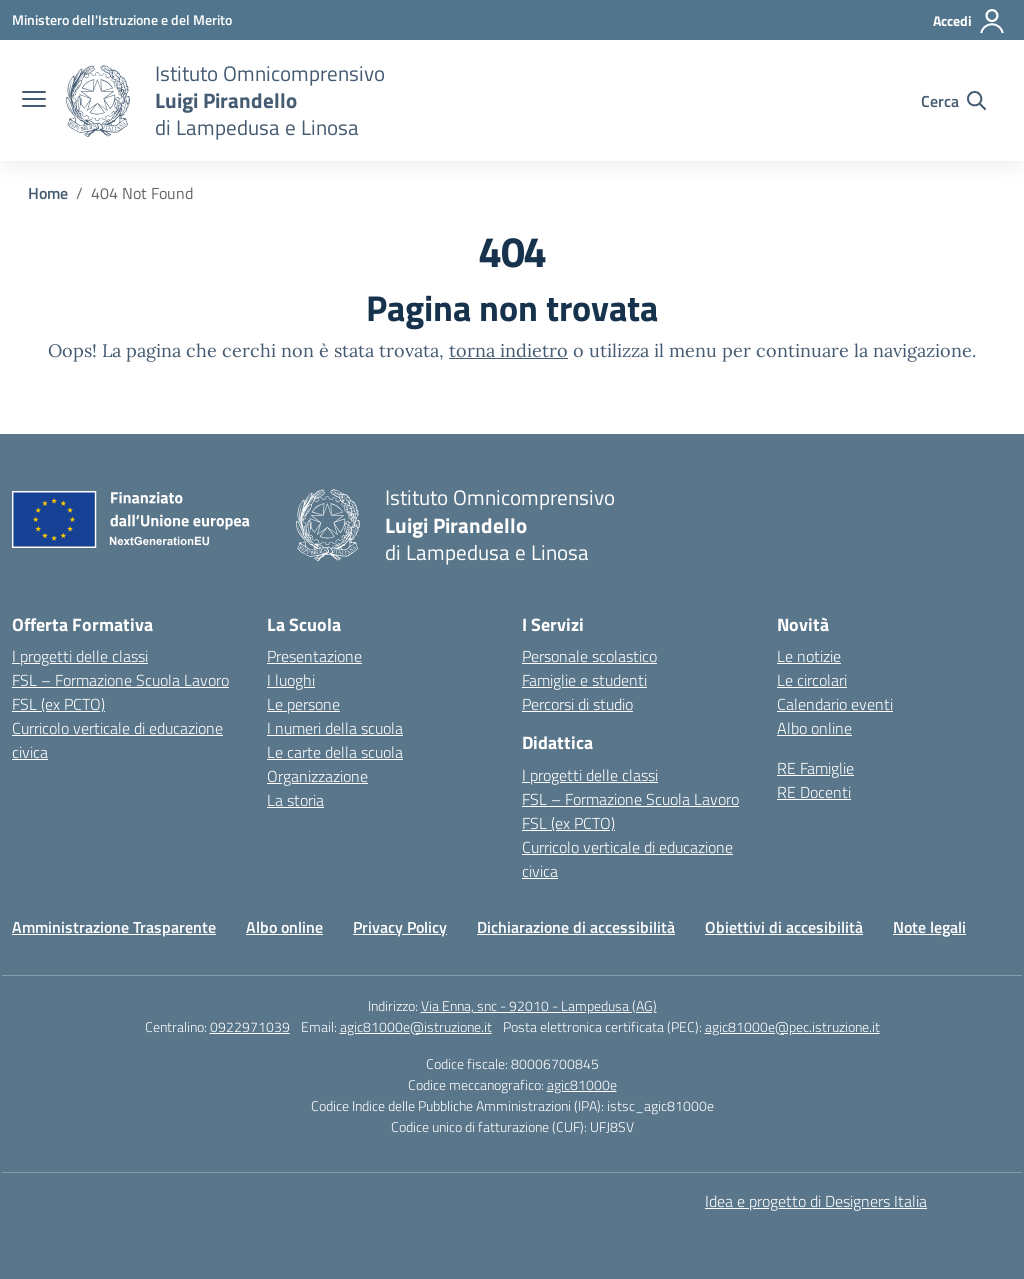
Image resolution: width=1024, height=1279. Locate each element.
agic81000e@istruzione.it (416, 1026)
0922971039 (250, 1026)
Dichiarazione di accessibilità (576, 927)
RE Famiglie (815, 768)
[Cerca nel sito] (953, 101)
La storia (295, 800)
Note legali (929, 927)
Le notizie (809, 656)
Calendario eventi (835, 704)
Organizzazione (317, 776)
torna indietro (508, 350)
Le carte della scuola (335, 752)
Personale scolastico (589, 656)
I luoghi (291, 680)
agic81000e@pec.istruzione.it (792, 1026)
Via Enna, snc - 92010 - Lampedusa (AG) (539, 1005)
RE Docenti (814, 792)
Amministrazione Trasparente (114, 927)
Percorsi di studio (577, 704)
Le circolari (812, 680)
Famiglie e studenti (584, 680)
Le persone (303, 704)
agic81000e (582, 1084)
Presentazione (314, 656)
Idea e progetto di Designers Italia (816, 1201)
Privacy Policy (400, 927)
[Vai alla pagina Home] (48, 193)
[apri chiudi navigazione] (34, 101)
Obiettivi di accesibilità (784, 927)
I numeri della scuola (335, 728)
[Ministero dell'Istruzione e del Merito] (122, 19)
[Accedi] (969, 21)
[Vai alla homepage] (98, 101)
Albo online (814, 728)
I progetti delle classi (80, 656)
